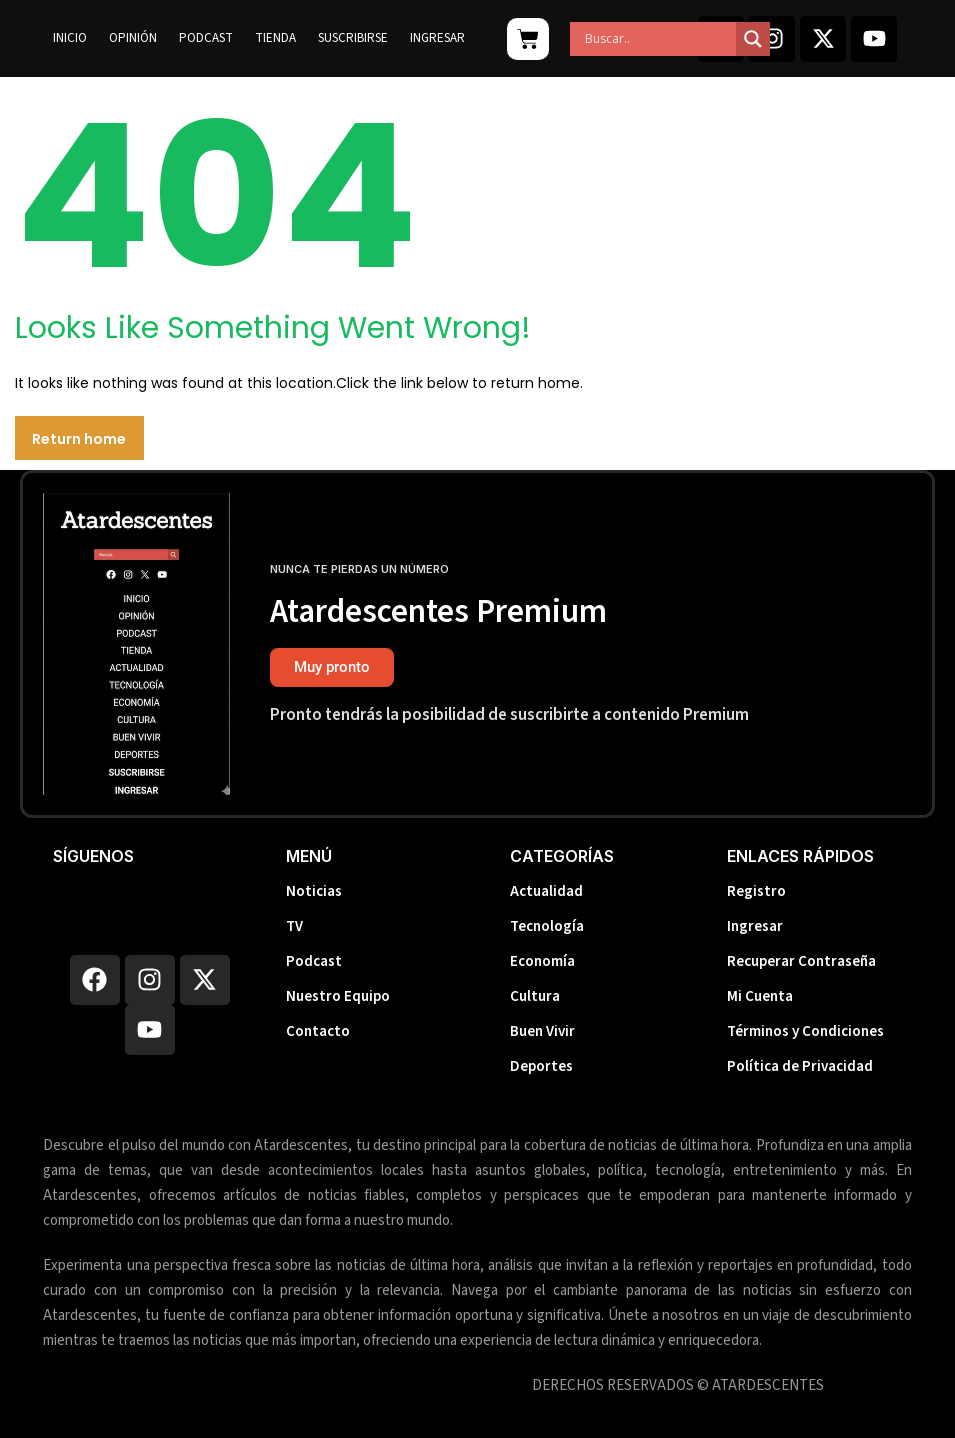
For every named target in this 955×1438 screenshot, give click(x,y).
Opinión (133, 38)
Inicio (70, 38)
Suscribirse (353, 38)
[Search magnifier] (753, 39)
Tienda (275, 38)
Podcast (206, 38)
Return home (79, 439)
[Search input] (658, 39)
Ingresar (437, 38)
